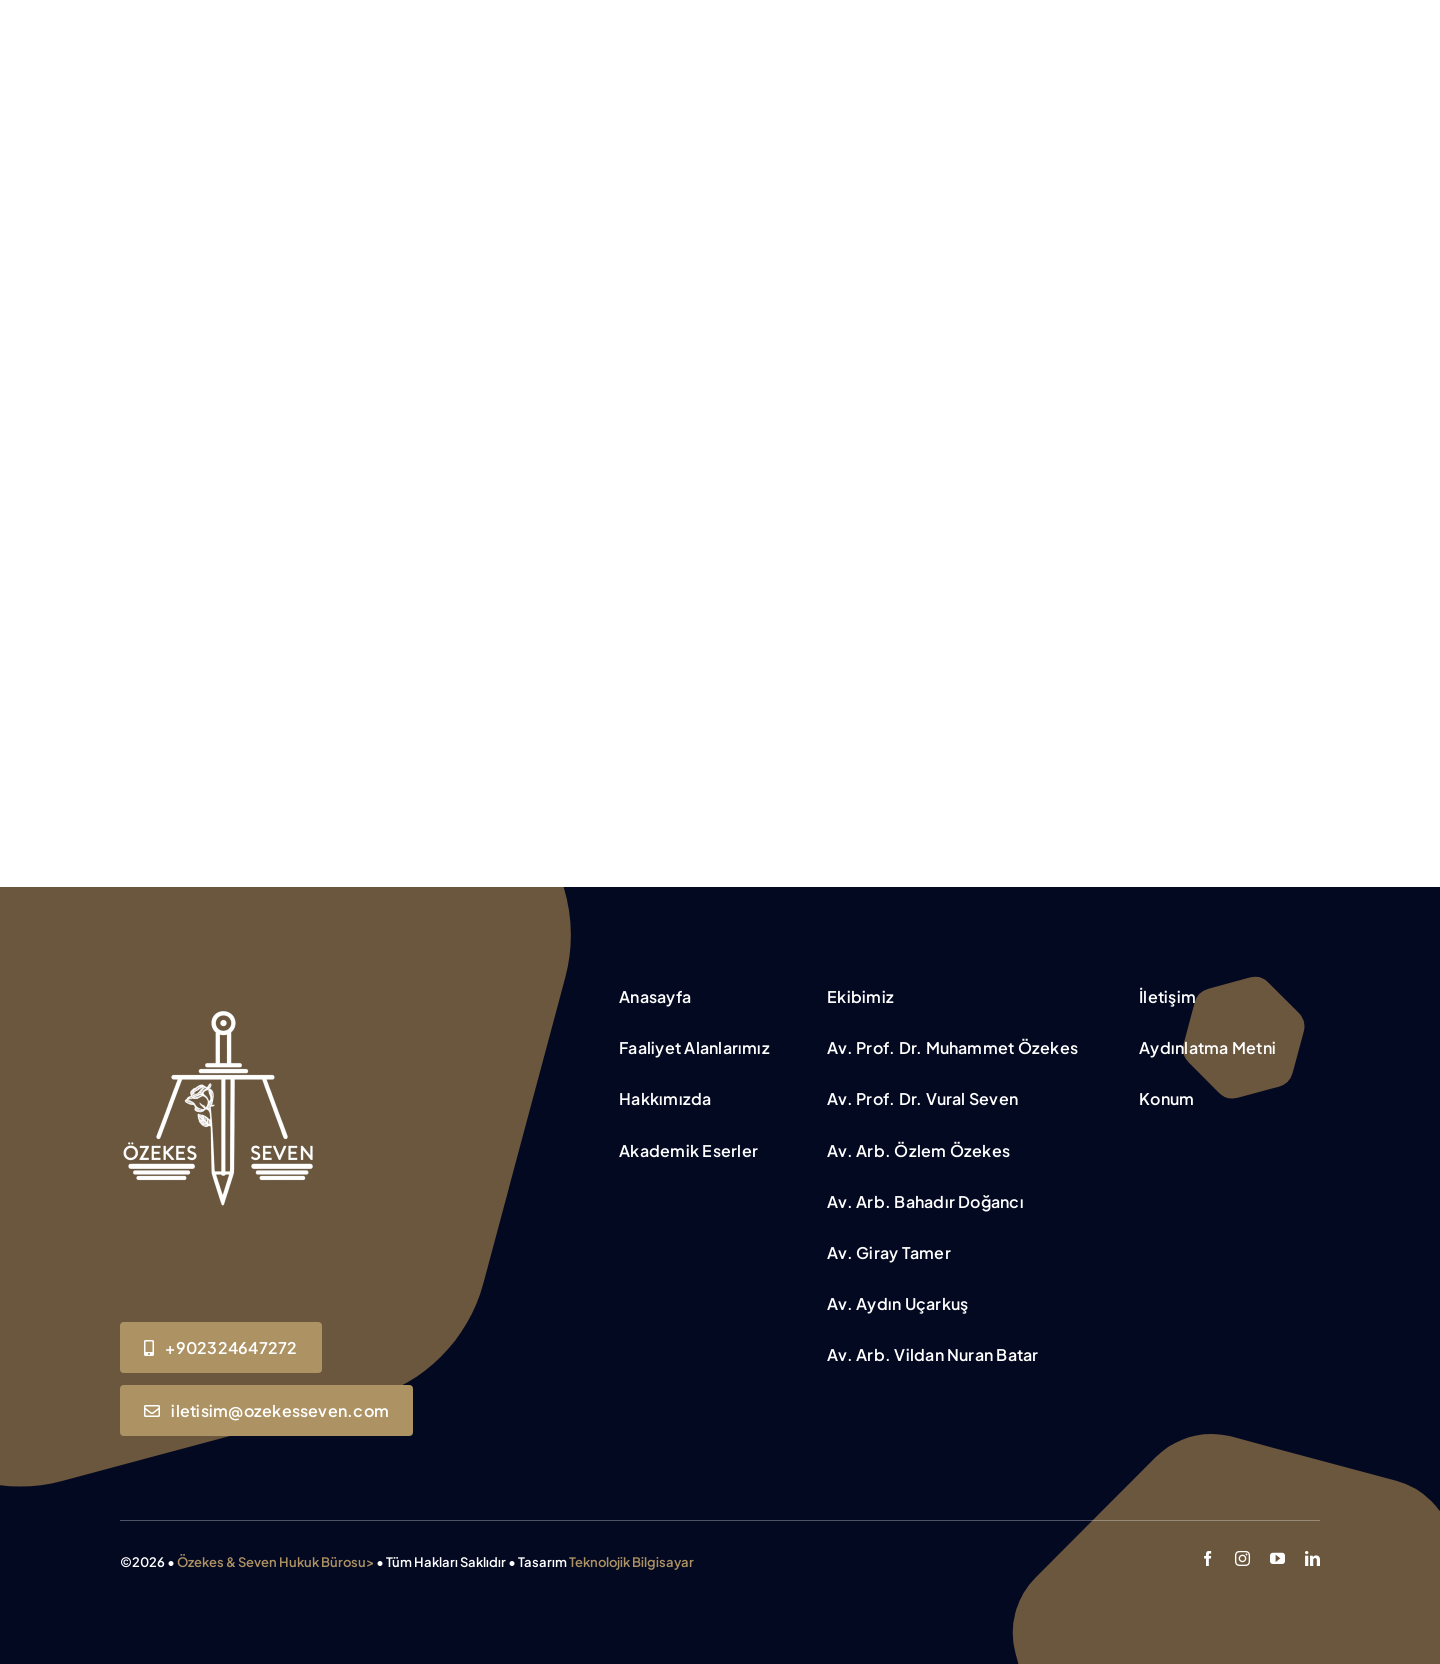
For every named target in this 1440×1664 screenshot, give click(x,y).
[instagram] (1242, 1558)
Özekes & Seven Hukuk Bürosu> (275, 1562)
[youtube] (1277, 1558)
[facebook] (1207, 1558)
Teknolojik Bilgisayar (631, 1562)
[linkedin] (1312, 1558)
